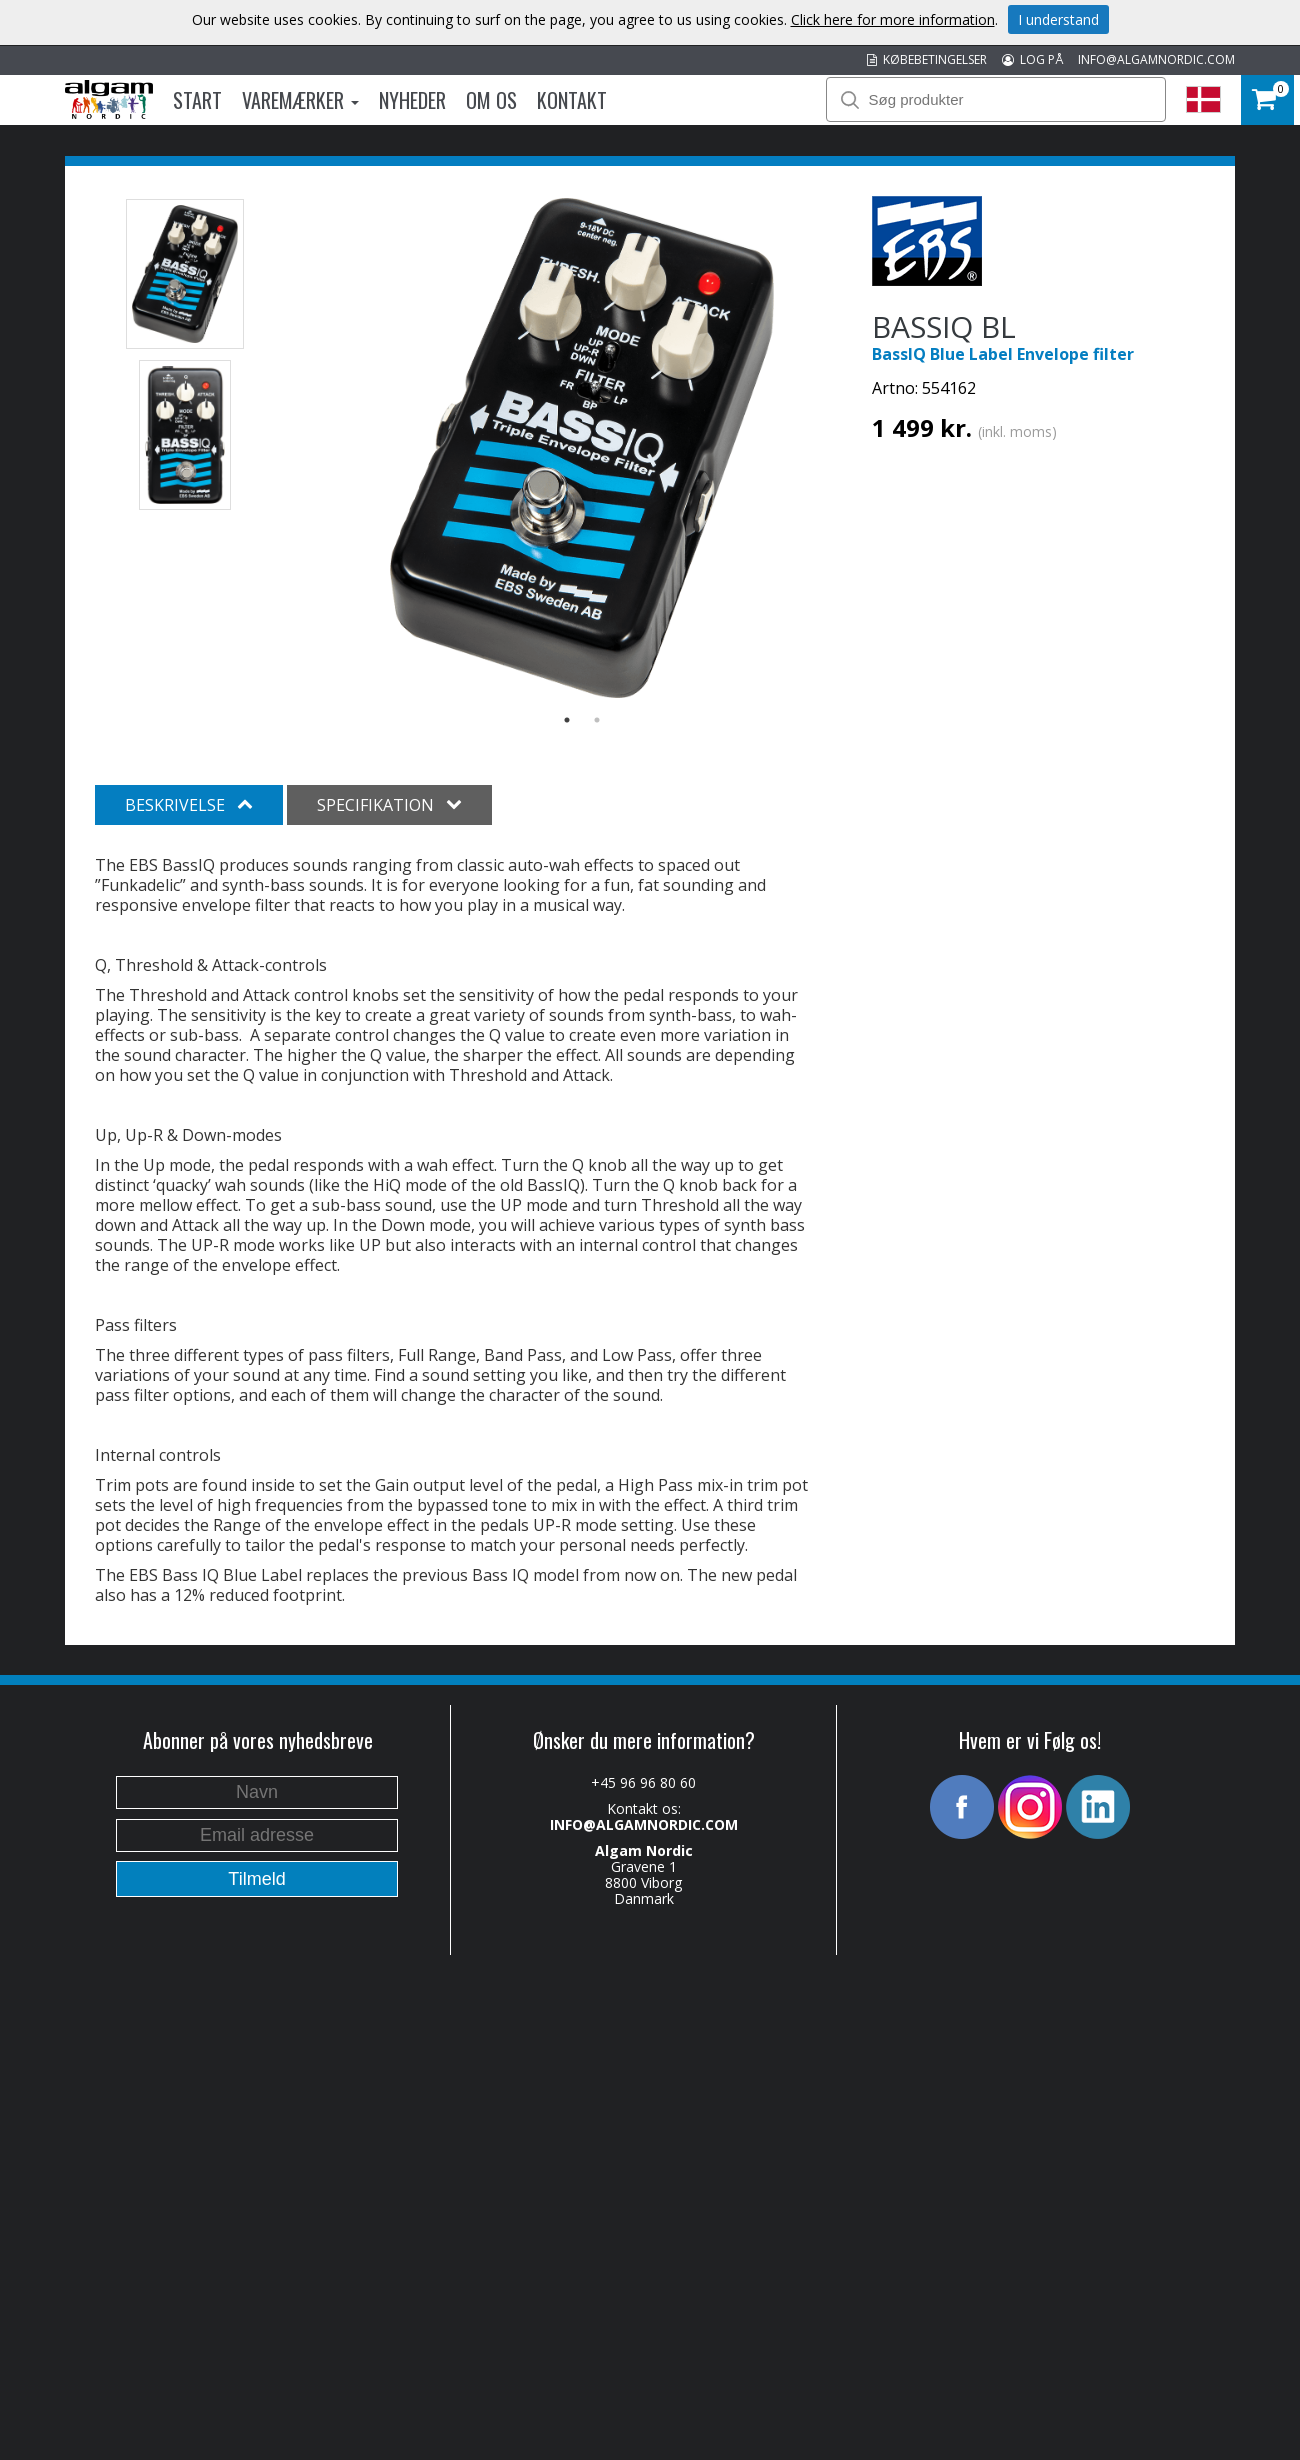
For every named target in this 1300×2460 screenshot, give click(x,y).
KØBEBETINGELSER (927, 59)
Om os (491, 100)
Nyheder (412, 100)
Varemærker (300, 100)
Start (197, 100)
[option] (582, 448)
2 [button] (597, 720)
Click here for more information (893, 19)
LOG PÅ (1032, 59)
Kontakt (572, 100)
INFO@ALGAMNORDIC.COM (1156, 59)
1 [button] (567, 720)
